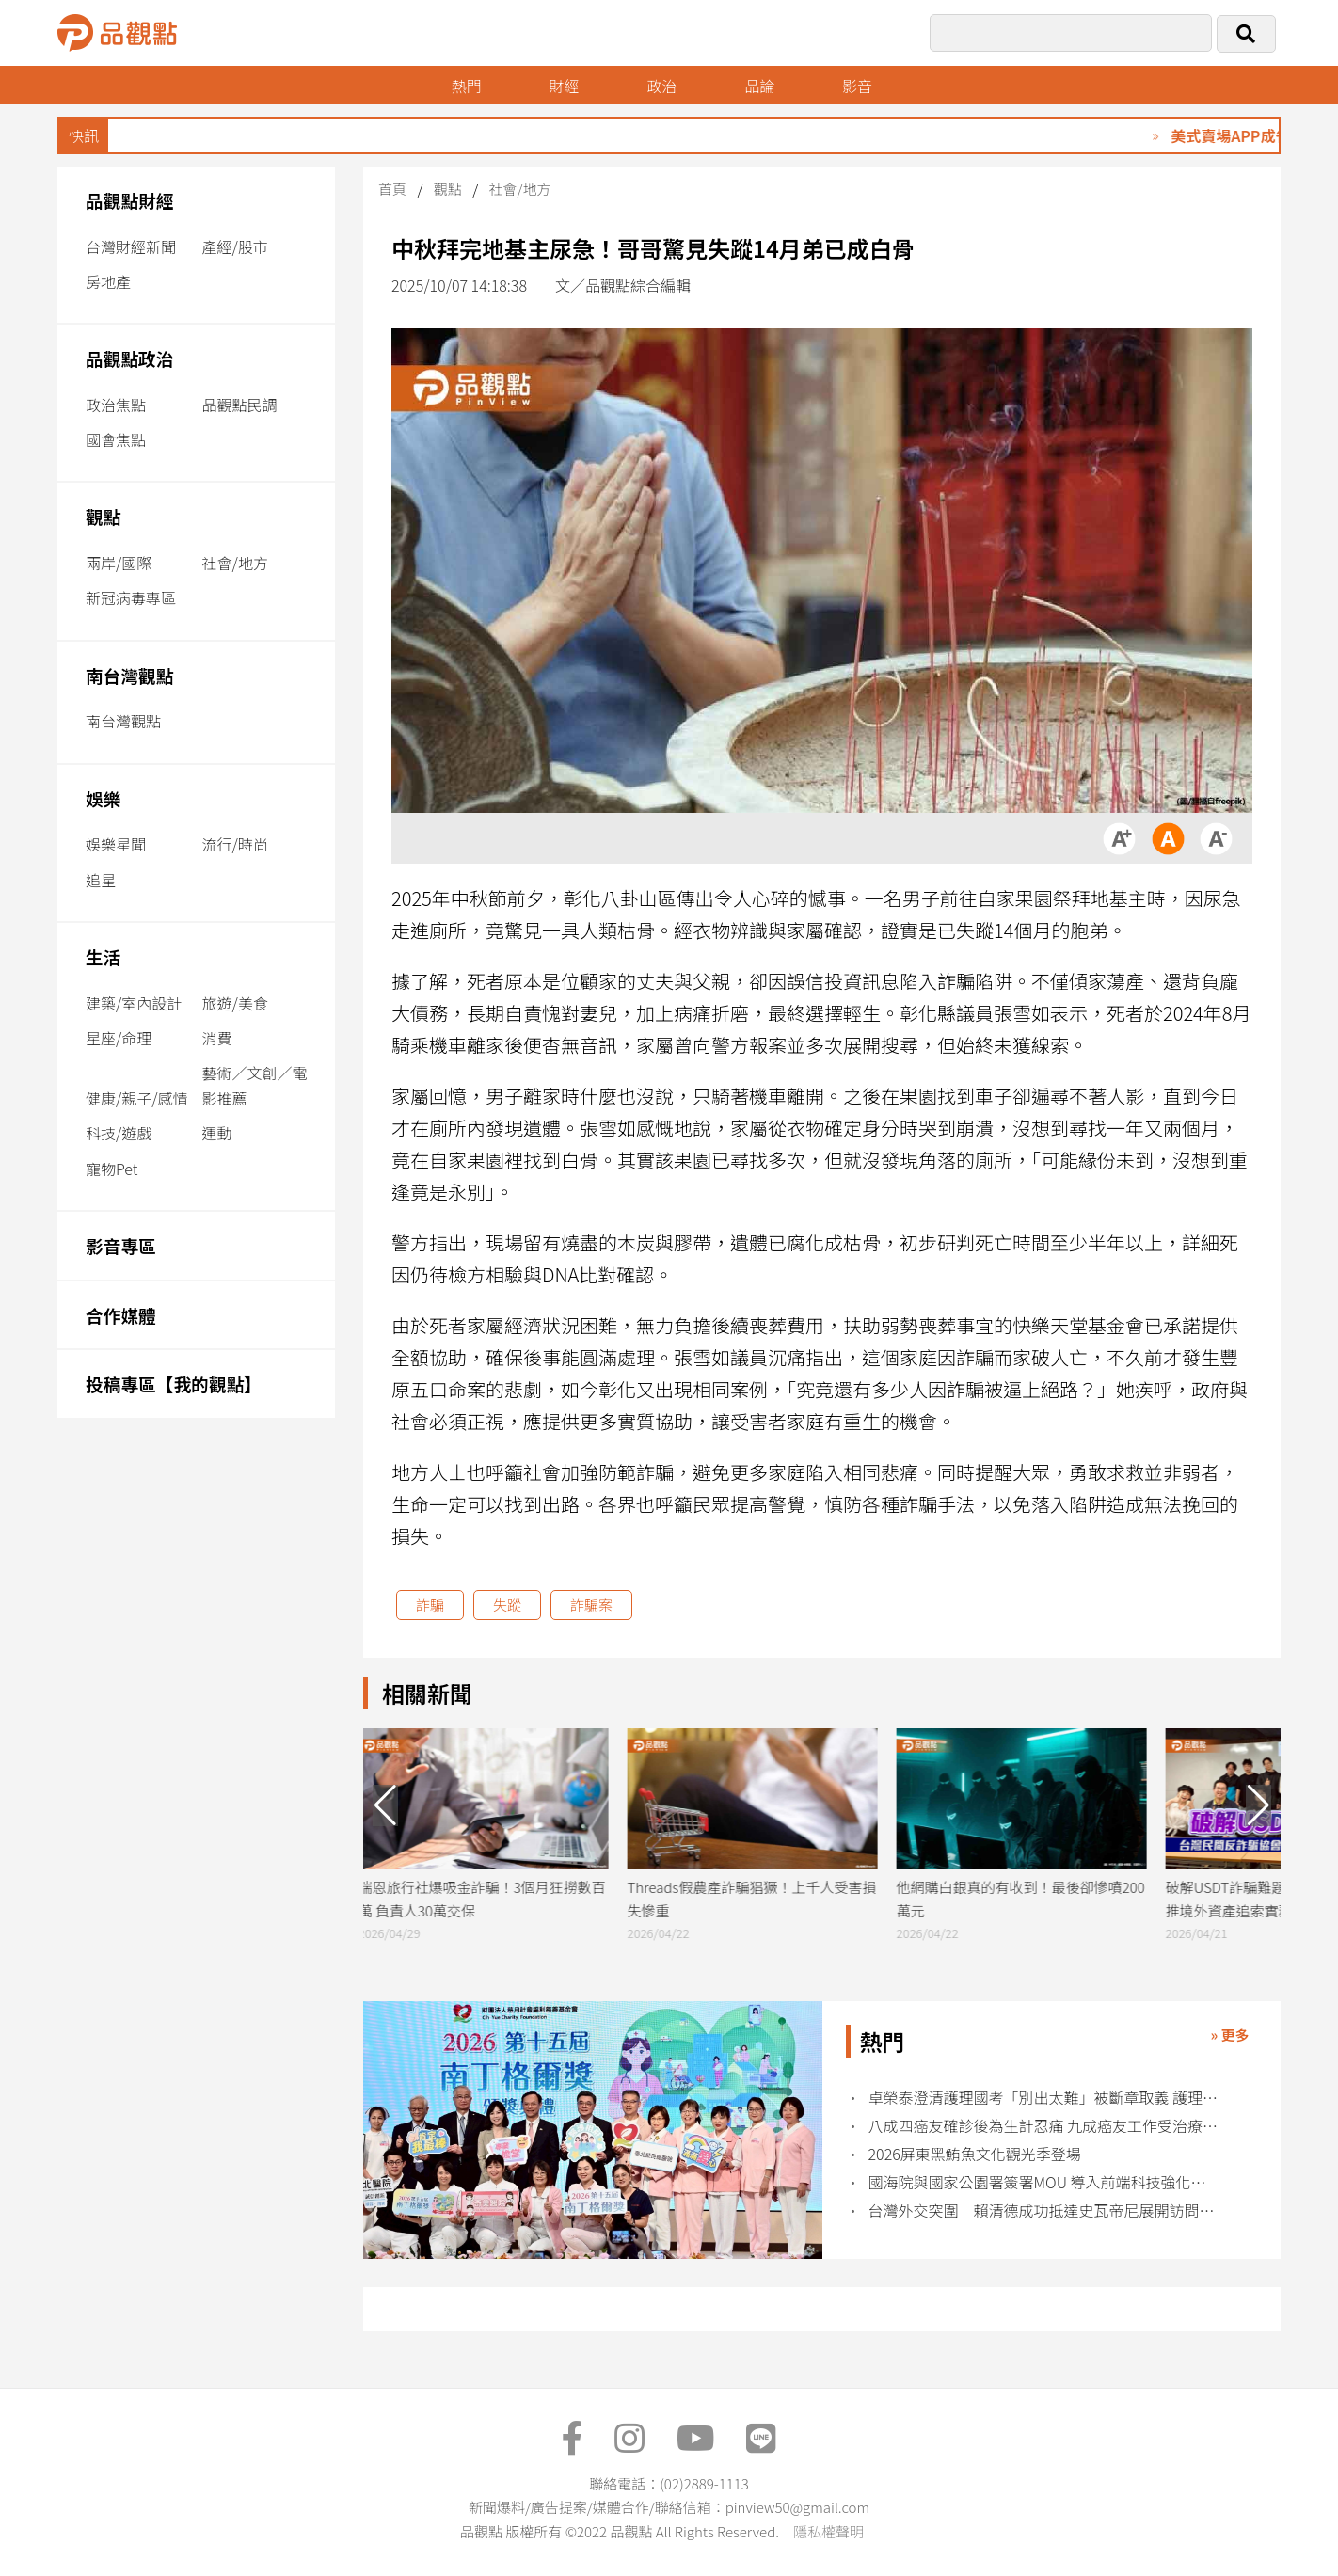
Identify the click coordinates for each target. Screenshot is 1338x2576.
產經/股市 (235, 246)
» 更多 (1229, 2034)
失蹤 (507, 1604)
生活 (103, 956)
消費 (217, 1037)
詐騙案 (591, 1604)
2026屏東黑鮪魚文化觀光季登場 (974, 2154)
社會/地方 (235, 562)
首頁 (392, 189)
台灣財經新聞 (131, 246)
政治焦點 (116, 404)
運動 (217, 1132)
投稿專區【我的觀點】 (174, 1383)
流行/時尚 (235, 844)
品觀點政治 (130, 358)
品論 (761, 85)
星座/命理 (118, 1037)
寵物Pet (111, 1168)
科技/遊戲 (118, 1132)
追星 (101, 879)
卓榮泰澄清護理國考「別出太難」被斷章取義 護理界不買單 (1043, 2098)
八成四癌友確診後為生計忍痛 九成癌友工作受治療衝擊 (1043, 2126)
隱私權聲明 (828, 2531)
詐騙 (430, 1604)
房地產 (108, 281)
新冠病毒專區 (131, 597)
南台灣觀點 (130, 675)
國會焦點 (116, 439)
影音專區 (121, 1245)
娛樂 (103, 798)
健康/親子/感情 (137, 1098)
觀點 (103, 516)
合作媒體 (121, 1315)
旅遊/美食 (235, 1003)
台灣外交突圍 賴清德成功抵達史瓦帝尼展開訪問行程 (1043, 2210)
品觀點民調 (240, 404)
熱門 (467, 85)
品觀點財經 (130, 200)
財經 (565, 85)
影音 (860, 85)
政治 (663, 85)
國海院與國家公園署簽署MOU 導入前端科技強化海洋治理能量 (1043, 2182)
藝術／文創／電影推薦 (255, 1085)
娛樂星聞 (116, 844)
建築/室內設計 (134, 1003)
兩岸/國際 (118, 562)
